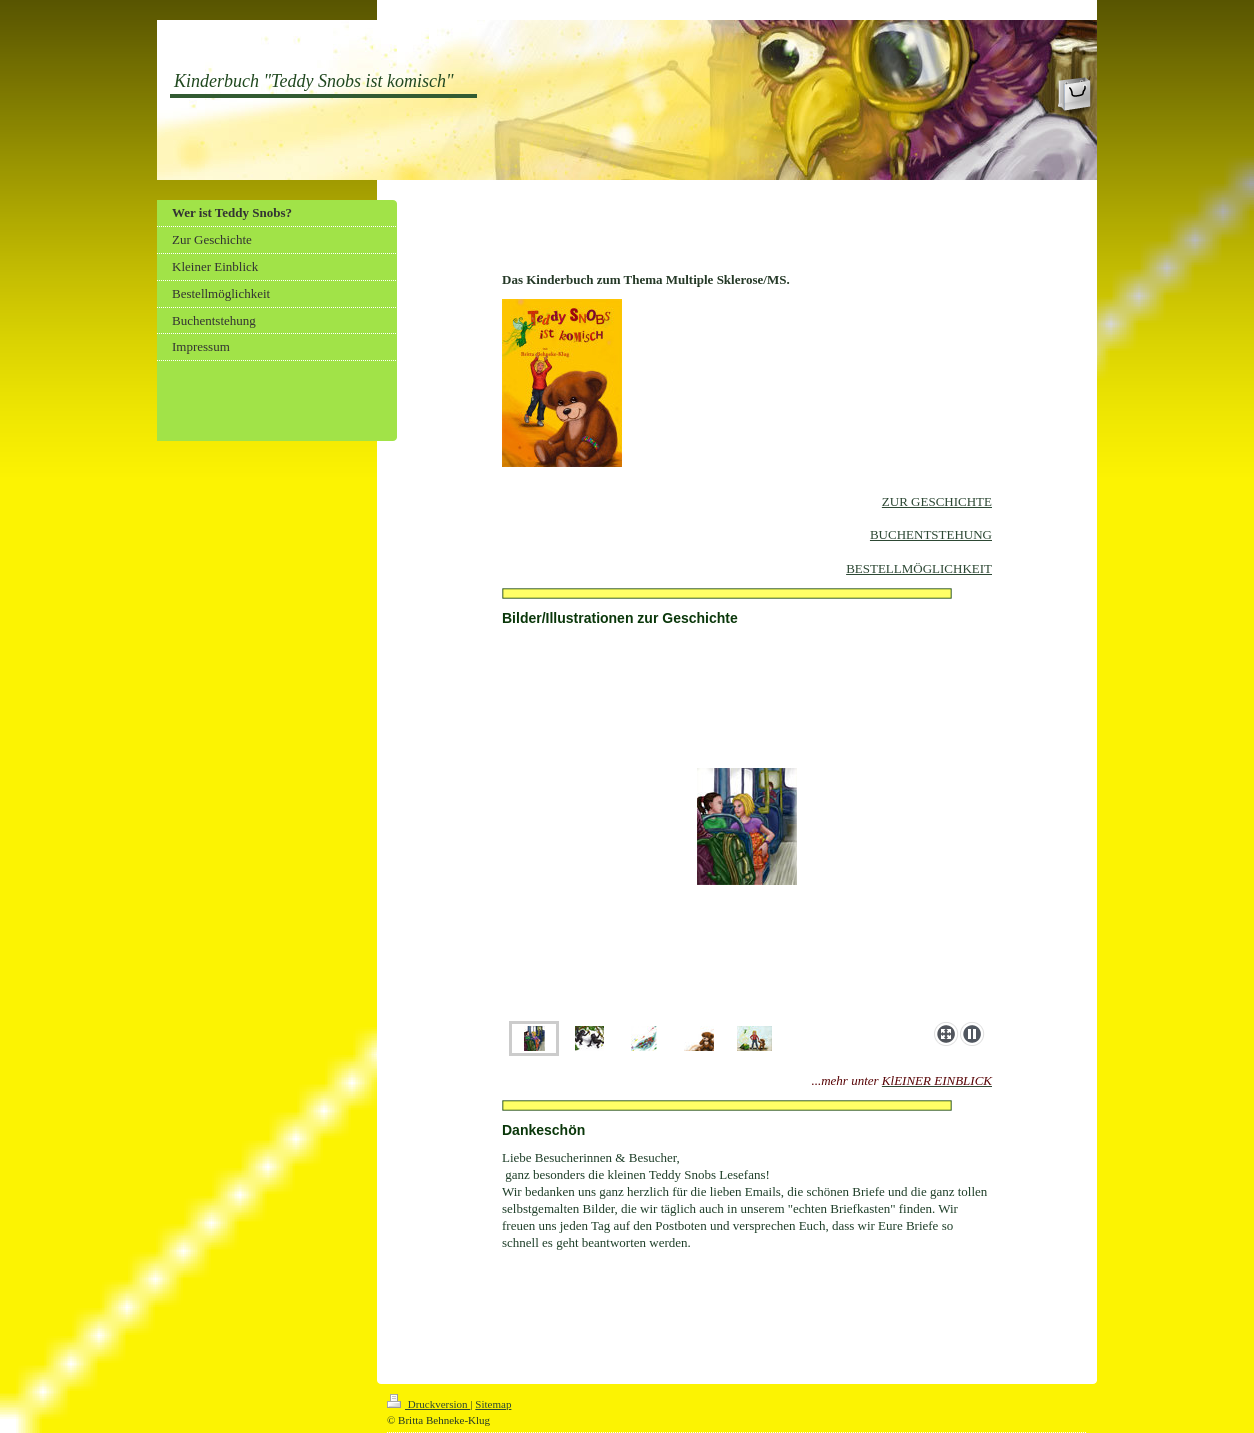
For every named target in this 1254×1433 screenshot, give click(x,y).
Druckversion (428, 1404)
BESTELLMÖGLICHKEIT (919, 568)
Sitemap (493, 1404)
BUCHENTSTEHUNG (931, 534)
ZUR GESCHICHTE (937, 501)
